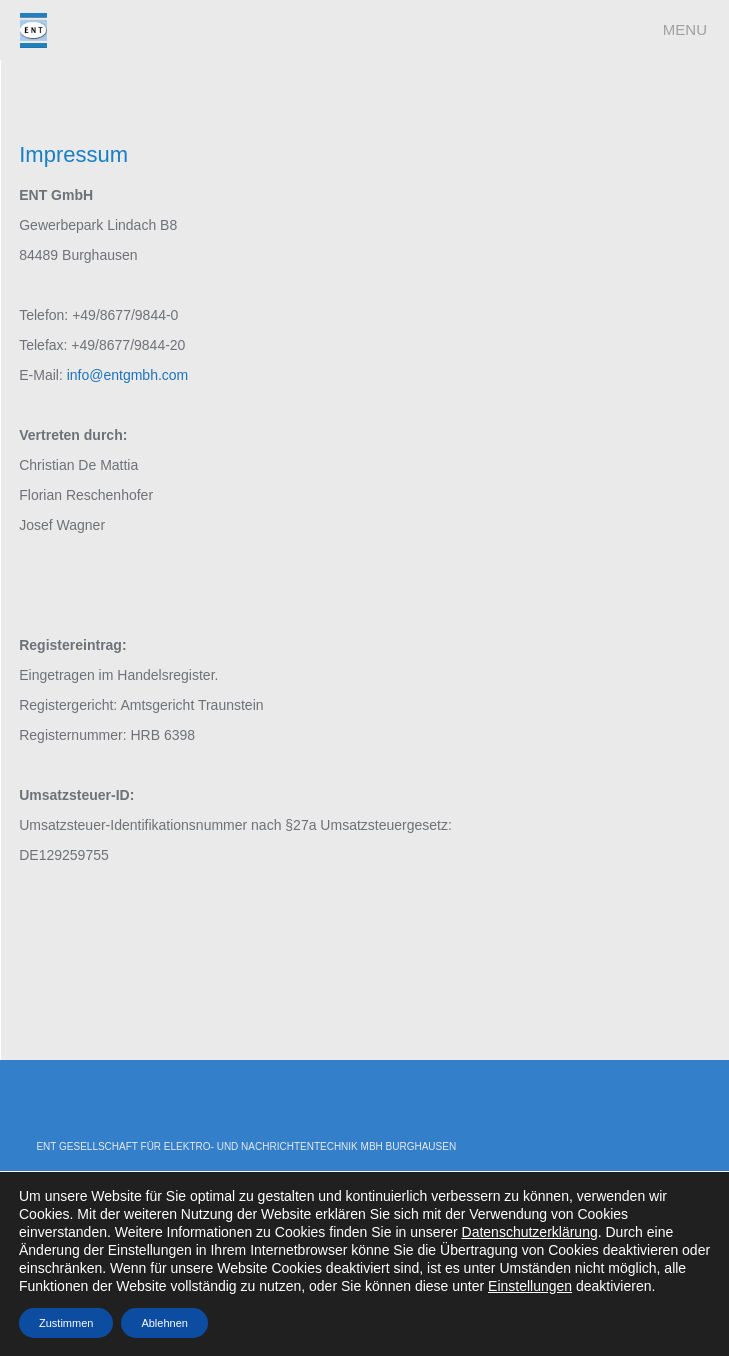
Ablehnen (164, 1323)
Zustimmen (66, 1323)
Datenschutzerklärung (530, 1232)
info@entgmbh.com (128, 375)
